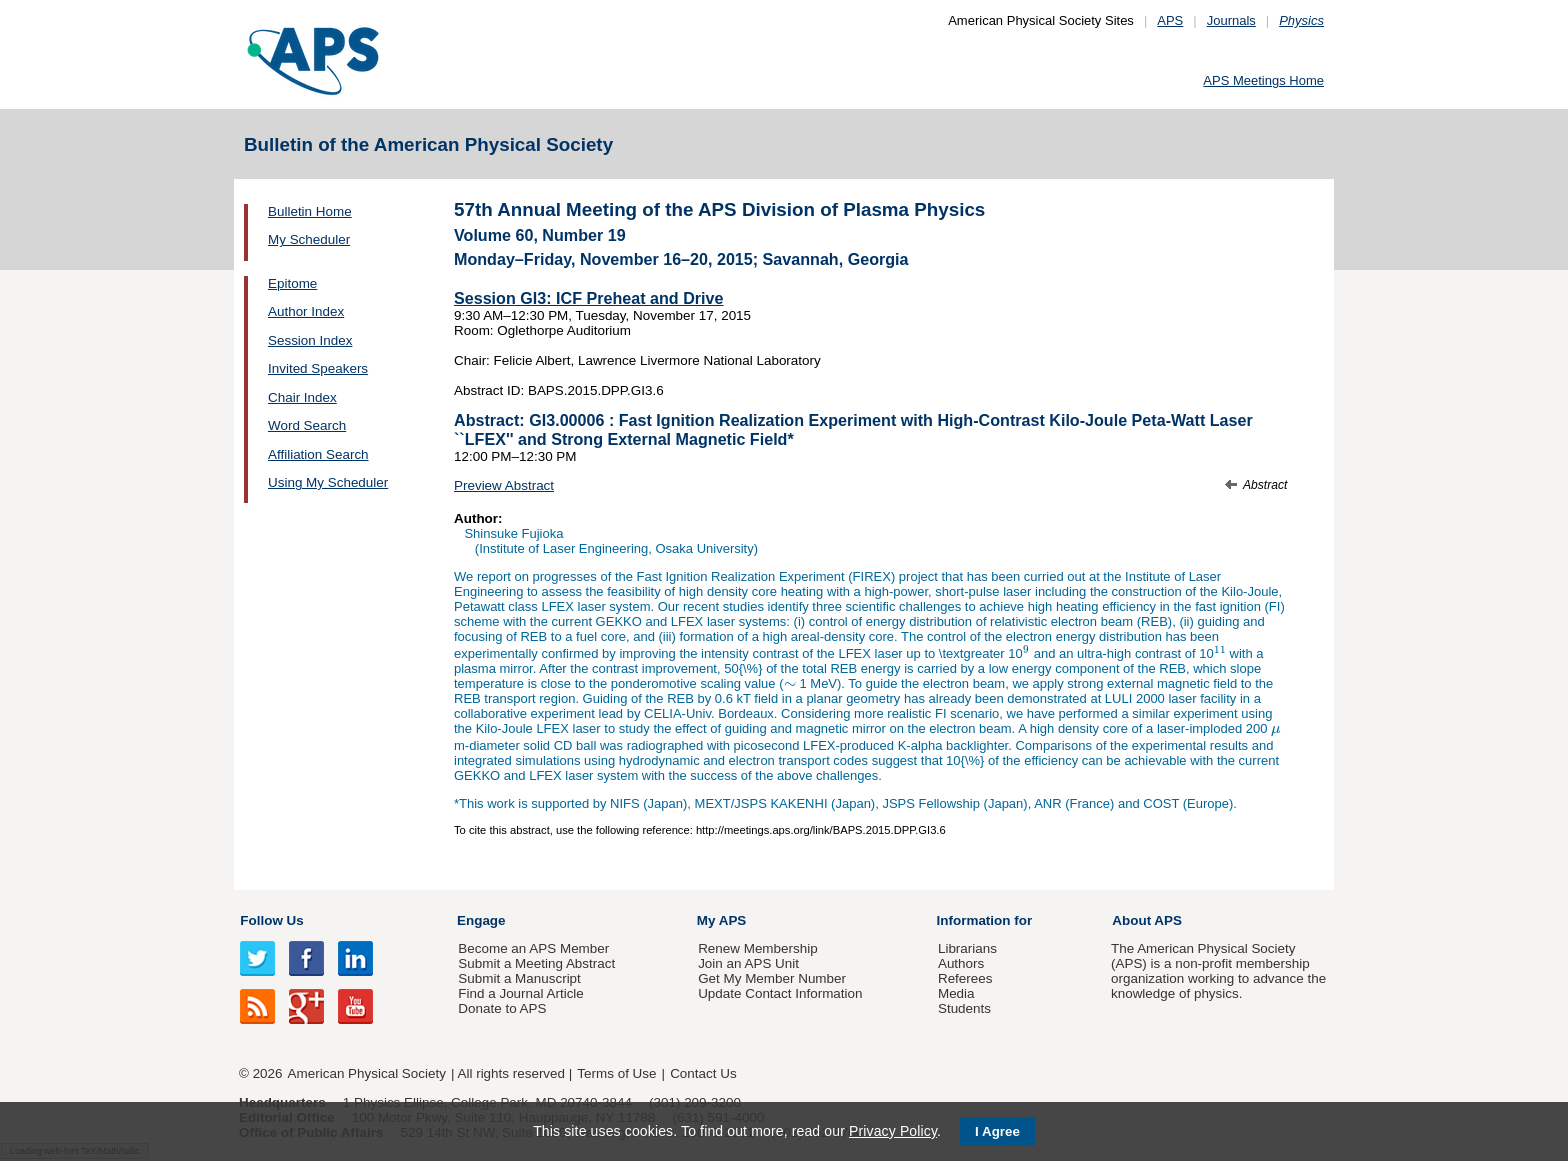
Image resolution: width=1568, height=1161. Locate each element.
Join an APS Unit (748, 963)
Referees (965, 978)
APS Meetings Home (1263, 80)
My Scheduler (309, 239)
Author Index (306, 311)
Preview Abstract (504, 485)
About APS (1147, 920)
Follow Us (271, 920)
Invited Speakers (318, 368)
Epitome (292, 283)
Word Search (307, 425)
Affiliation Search (318, 454)
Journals (1231, 20)
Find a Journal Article (520, 993)
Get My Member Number (772, 978)
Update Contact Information (780, 993)
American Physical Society (367, 1073)
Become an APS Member (533, 948)
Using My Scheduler (328, 482)
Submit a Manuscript (519, 978)
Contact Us (703, 1073)
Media (956, 993)
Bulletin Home (310, 211)
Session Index (310, 340)
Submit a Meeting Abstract (536, 963)
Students (964, 1008)
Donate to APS (502, 1008)
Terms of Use (616, 1073)
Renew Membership (758, 948)
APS (1170, 20)
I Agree (997, 1131)
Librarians (967, 948)
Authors (961, 963)
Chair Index (302, 397)
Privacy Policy (893, 1131)
